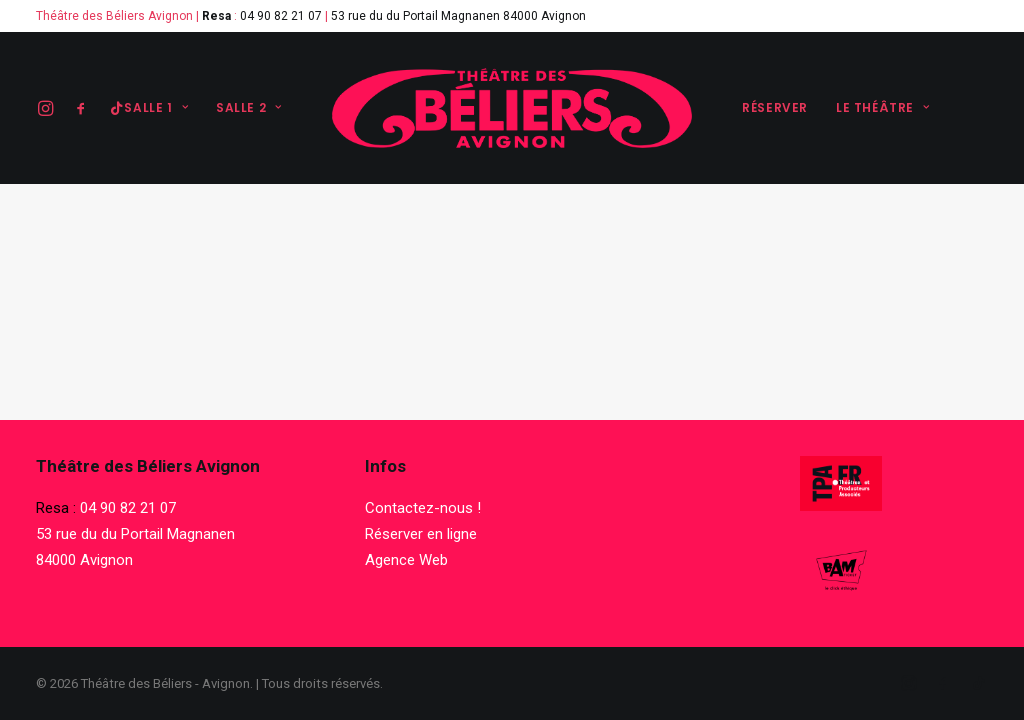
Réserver (775, 107)
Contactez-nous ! (423, 508)
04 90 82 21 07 (281, 16)
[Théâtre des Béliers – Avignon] (512, 108)
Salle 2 (249, 107)
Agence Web (406, 560)
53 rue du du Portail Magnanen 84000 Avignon (458, 16)
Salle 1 (156, 107)
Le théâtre (882, 107)
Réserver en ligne (421, 534)
